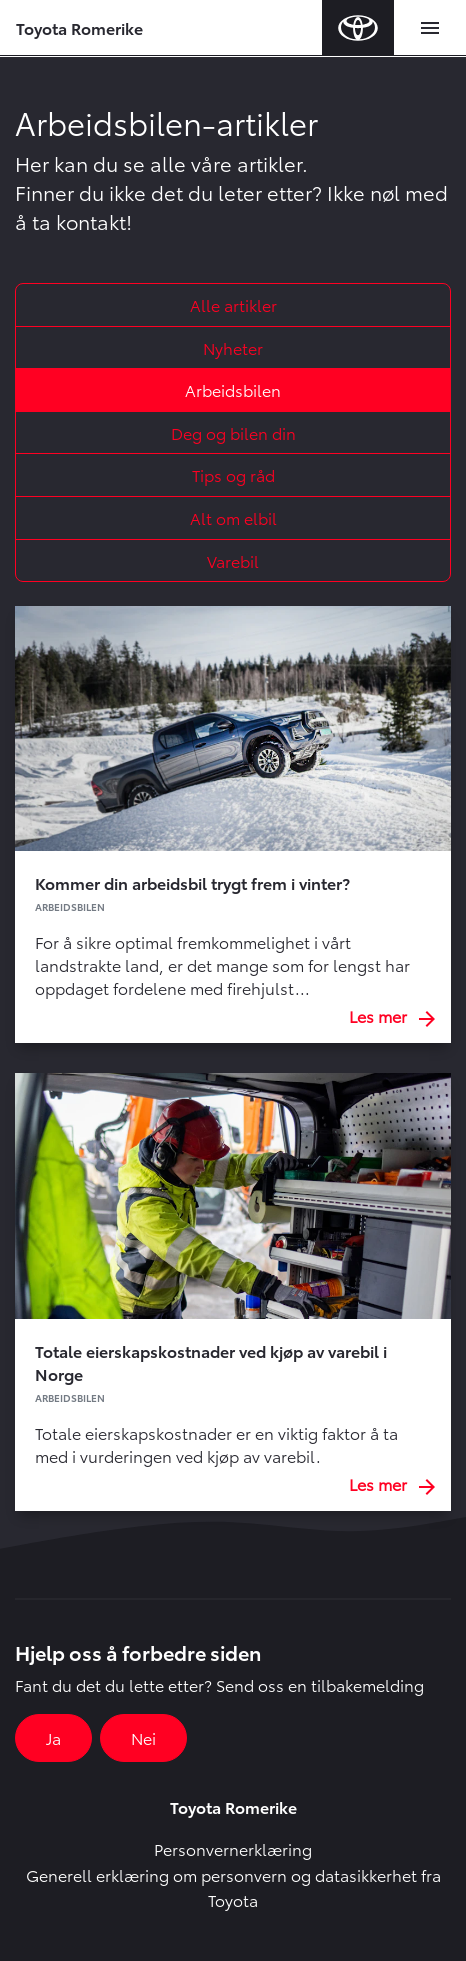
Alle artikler (233, 304)
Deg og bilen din (233, 432)
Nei (143, 1737)
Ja (53, 1737)
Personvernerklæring (233, 1848)
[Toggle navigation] (430, 28)
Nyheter (233, 347)
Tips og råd (233, 474)
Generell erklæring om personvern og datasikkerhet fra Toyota (233, 1887)
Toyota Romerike (79, 27)
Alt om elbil (233, 517)
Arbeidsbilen (233, 389)
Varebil (233, 560)
